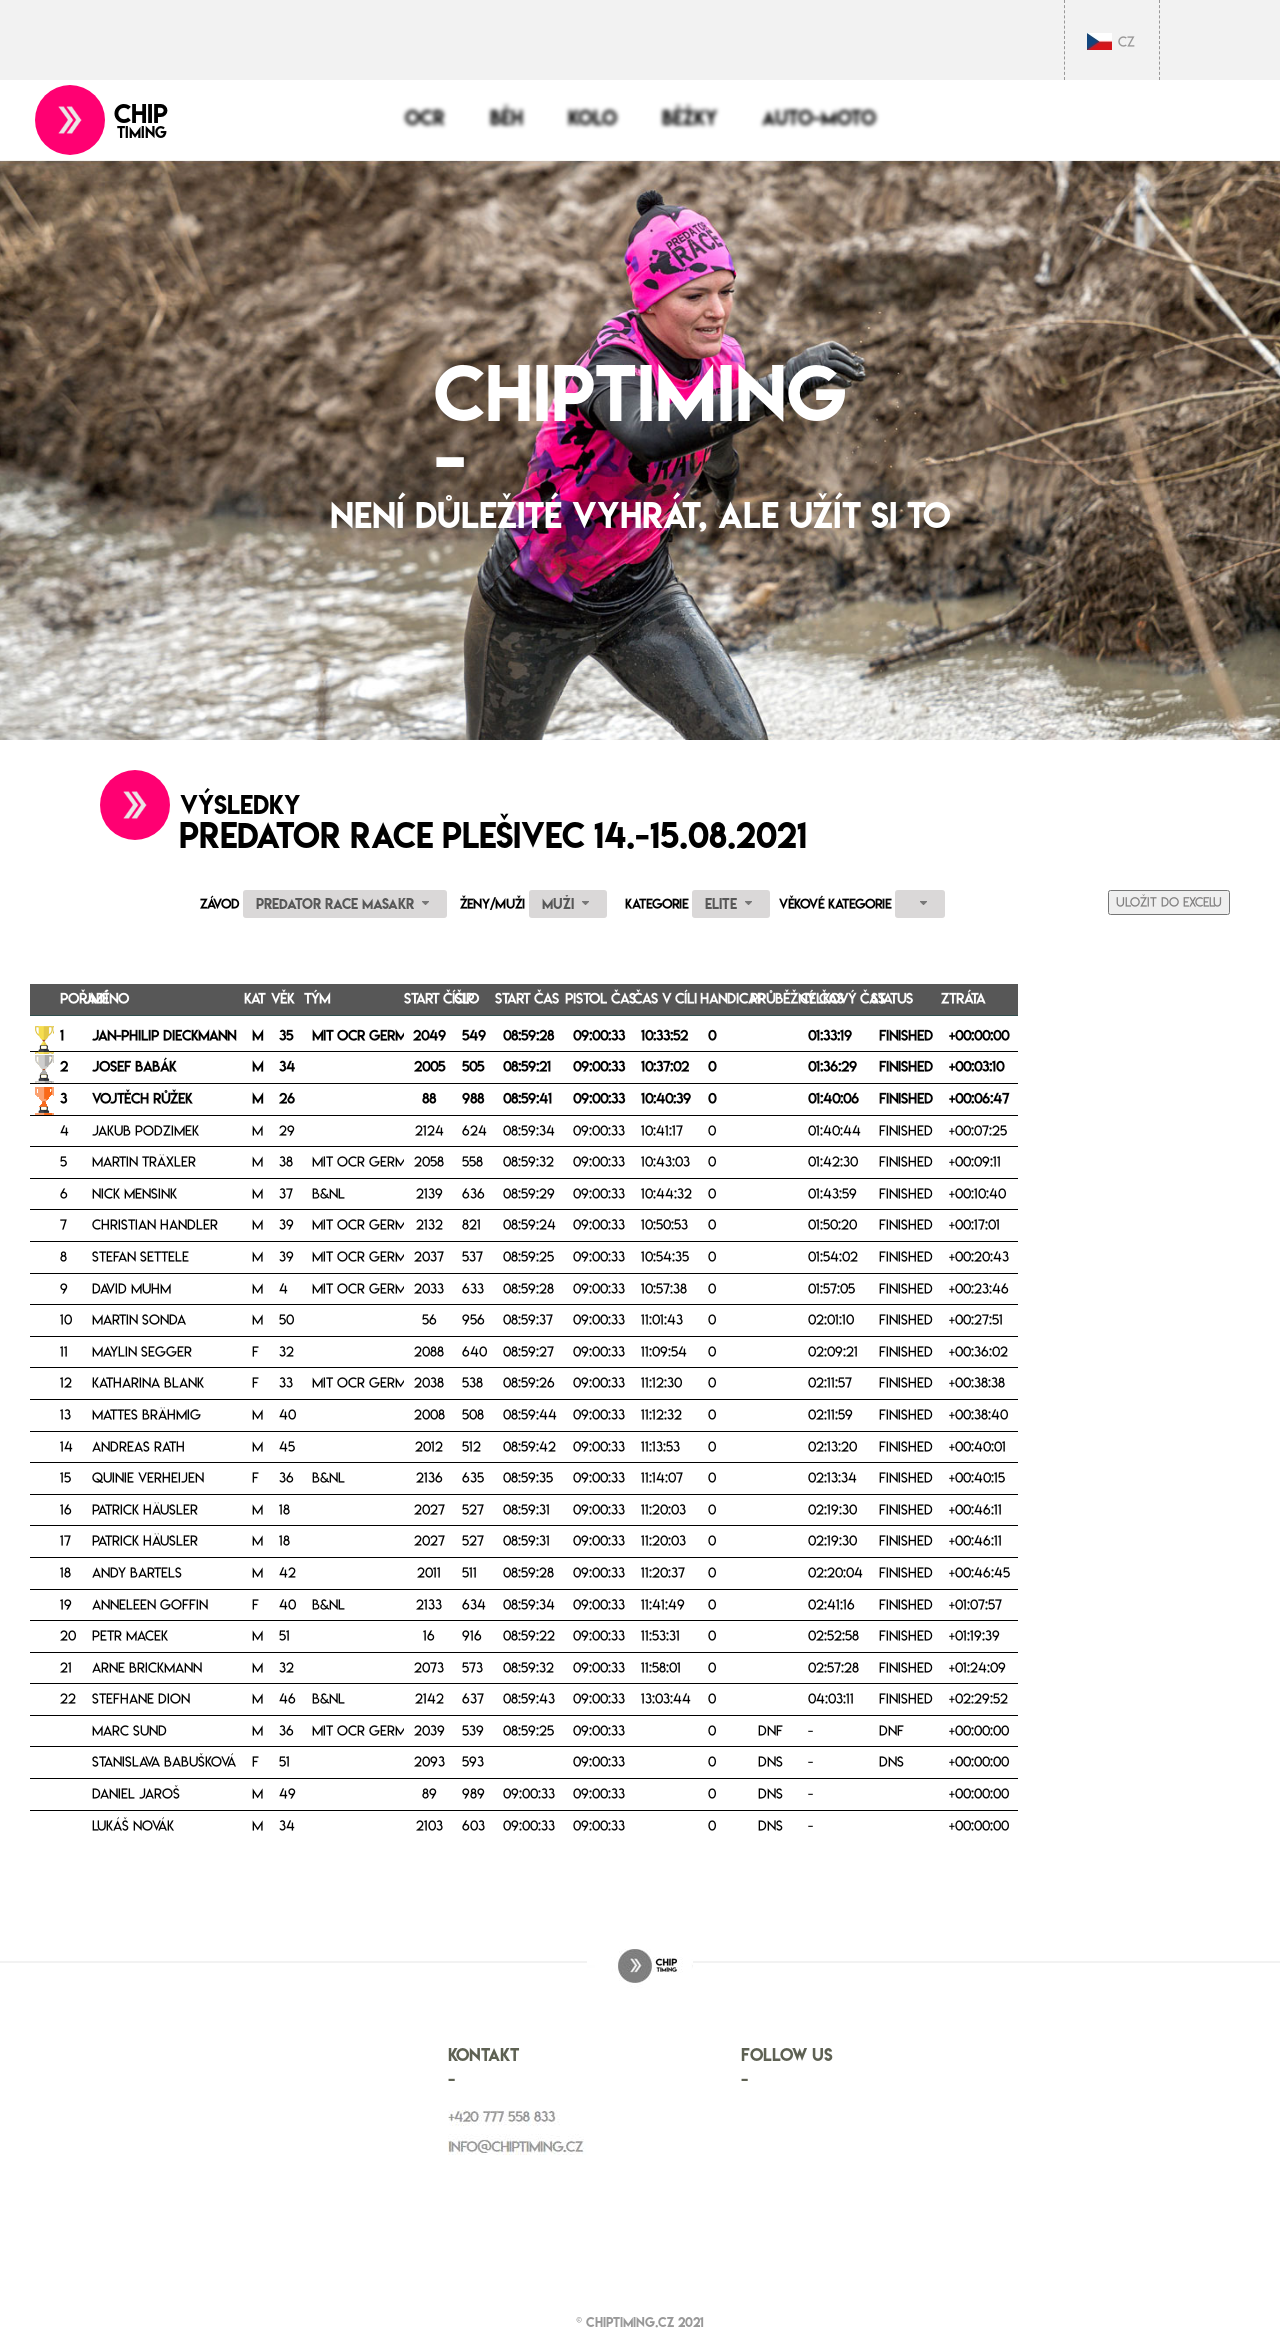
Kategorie (656, 904)
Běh (506, 118)
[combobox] (345, 904)
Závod (219, 904)
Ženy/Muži (492, 904)
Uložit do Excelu (1169, 902)
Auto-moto (819, 118)
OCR (425, 118)
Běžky (689, 118)
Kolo (592, 118)
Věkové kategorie (835, 904)
